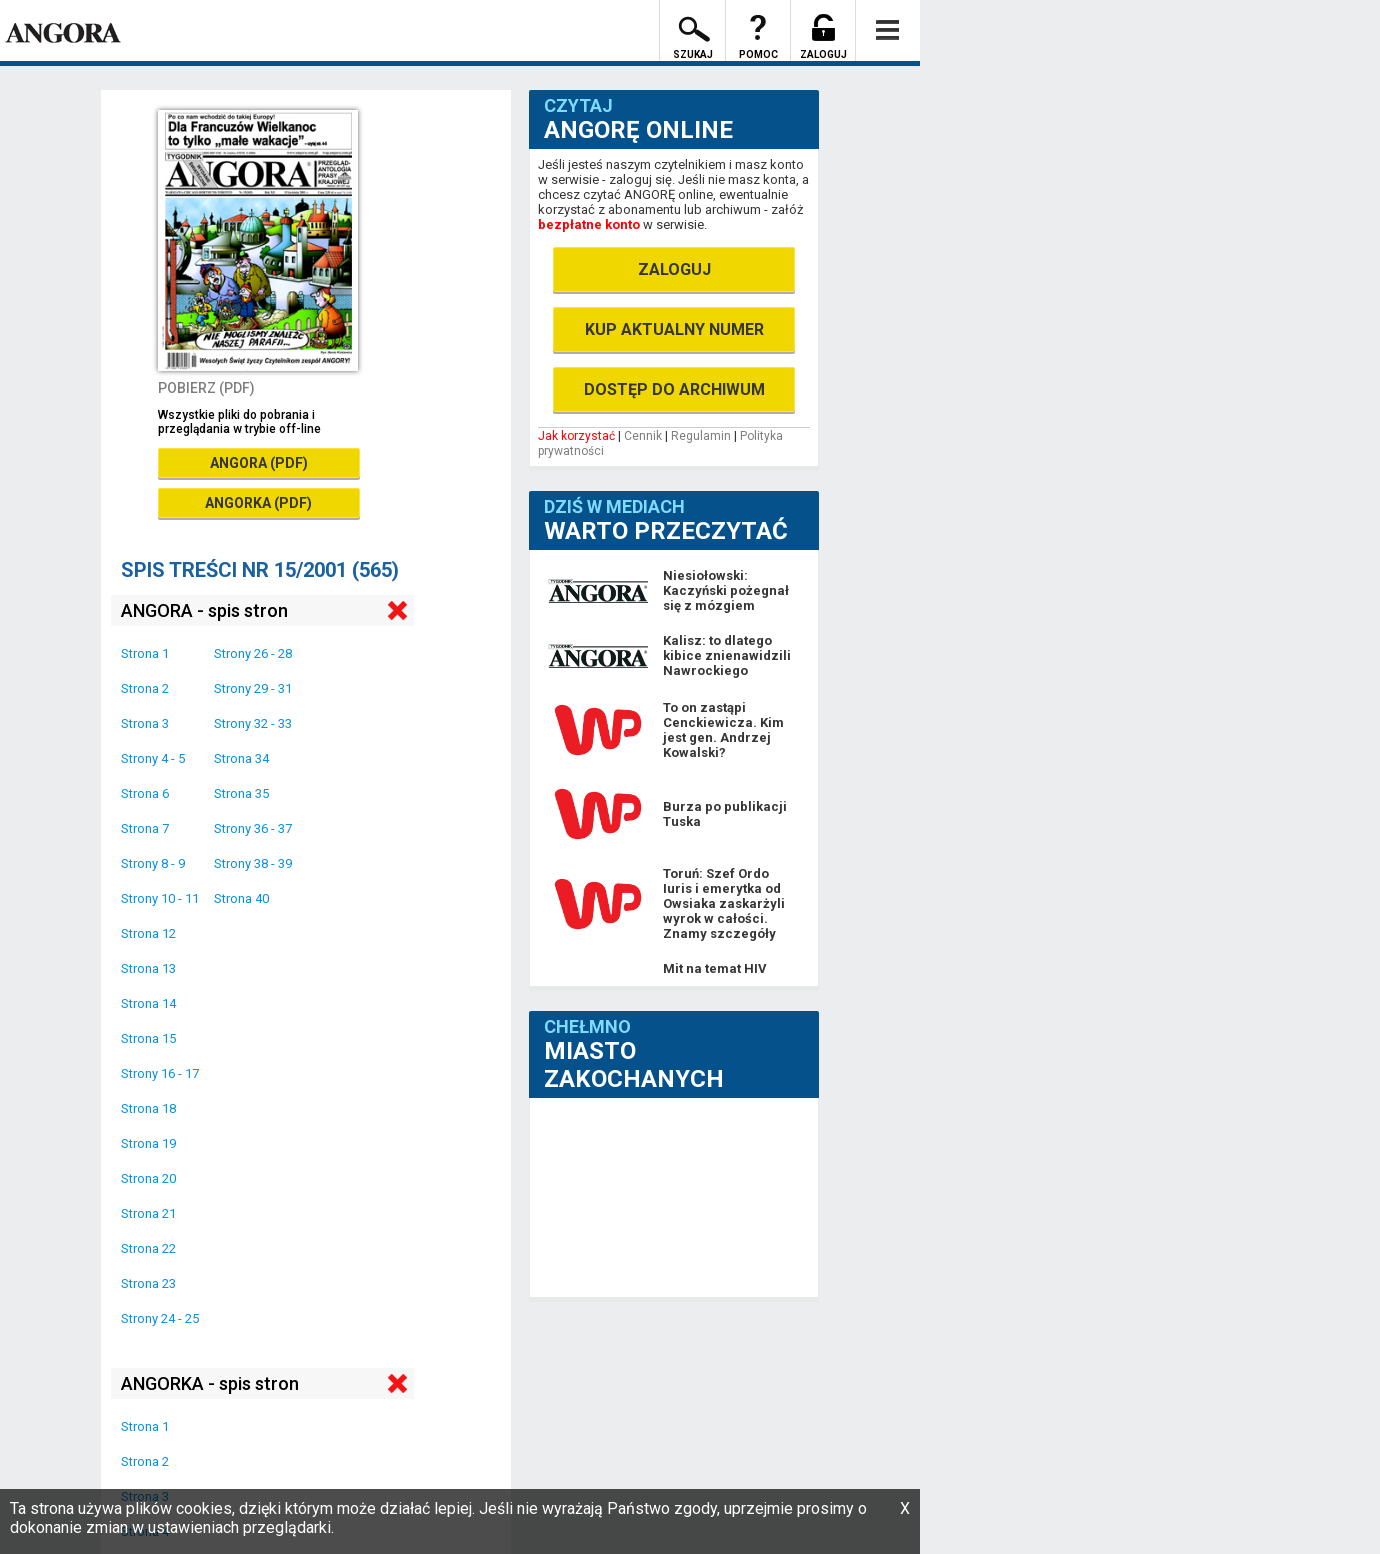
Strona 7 (145, 828)
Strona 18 (148, 1108)
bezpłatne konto (589, 224)
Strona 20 (148, 1178)
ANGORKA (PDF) (258, 503)
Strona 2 (145, 688)
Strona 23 (148, 1283)
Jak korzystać (576, 436)
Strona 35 (241, 793)
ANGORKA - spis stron (210, 1383)
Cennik (643, 436)
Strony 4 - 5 (153, 758)
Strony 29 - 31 (253, 688)
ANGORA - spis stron (204, 610)
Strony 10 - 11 (160, 898)
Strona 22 (148, 1248)
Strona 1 (145, 653)
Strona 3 (145, 723)
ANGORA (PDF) (259, 463)
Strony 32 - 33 (253, 723)
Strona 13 (148, 968)
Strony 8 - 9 (153, 863)
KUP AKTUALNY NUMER (674, 329)
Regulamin (701, 436)
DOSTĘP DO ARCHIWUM (674, 389)
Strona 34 (241, 758)
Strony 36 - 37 (253, 828)
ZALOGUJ (674, 269)
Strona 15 (148, 1038)
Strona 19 (148, 1143)
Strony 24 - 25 (160, 1318)
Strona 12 (148, 933)
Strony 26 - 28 (253, 653)
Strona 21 (148, 1213)
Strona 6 (145, 793)
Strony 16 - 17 (160, 1073)
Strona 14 (148, 1003)
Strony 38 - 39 (253, 863)
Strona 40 (241, 898)
